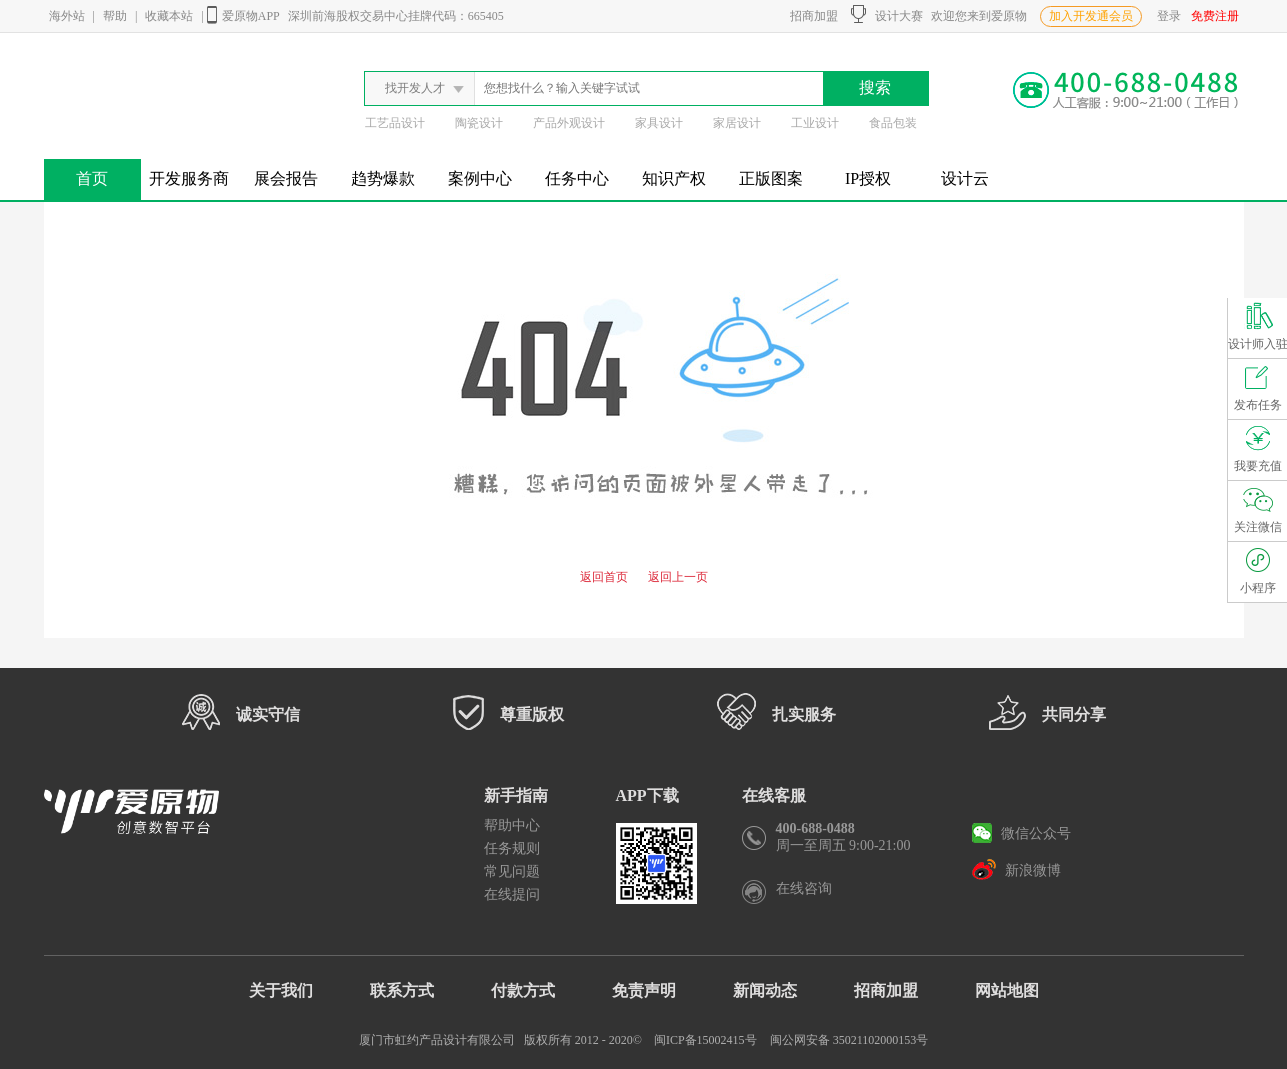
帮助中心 (512, 825)
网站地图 (1007, 990)
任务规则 (512, 848)
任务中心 (577, 178)
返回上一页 (678, 577)
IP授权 (868, 178)
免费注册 (1215, 16)
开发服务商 (189, 178)
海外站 (67, 16)
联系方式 (402, 990)
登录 (1169, 16)
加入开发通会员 (1091, 16)
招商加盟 (811, 16)
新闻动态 (765, 990)
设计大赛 (887, 14)
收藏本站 (169, 16)
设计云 (965, 178)
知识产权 (674, 178)
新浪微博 (1016, 869)
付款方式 (523, 990)
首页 (92, 178)
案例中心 (480, 178)
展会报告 (286, 178)
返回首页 (604, 577)
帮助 (115, 16)
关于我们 (281, 990)
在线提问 (512, 894)
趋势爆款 (383, 178)
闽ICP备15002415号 (705, 1040)
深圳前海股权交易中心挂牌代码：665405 (396, 16)
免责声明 (644, 990)
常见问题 (512, 871)
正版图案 (771, 178)
